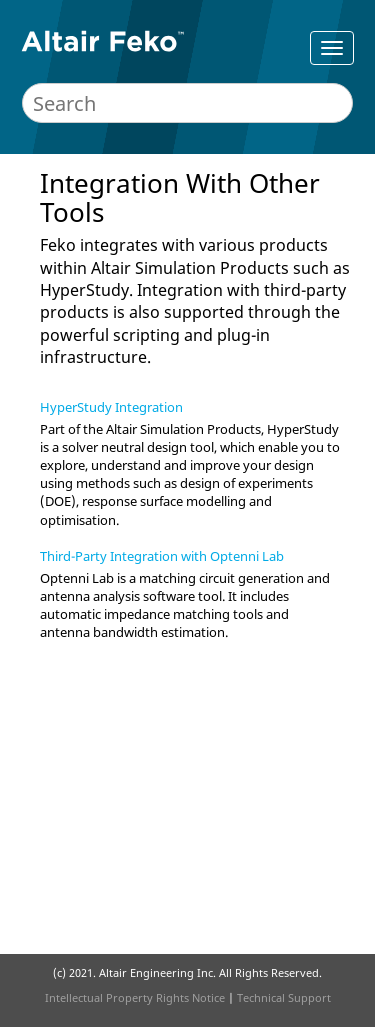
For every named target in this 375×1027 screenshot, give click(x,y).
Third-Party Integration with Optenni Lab (162, 556)
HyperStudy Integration (111, 407)
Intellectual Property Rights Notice (135, 997)
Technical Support (284, 997)
